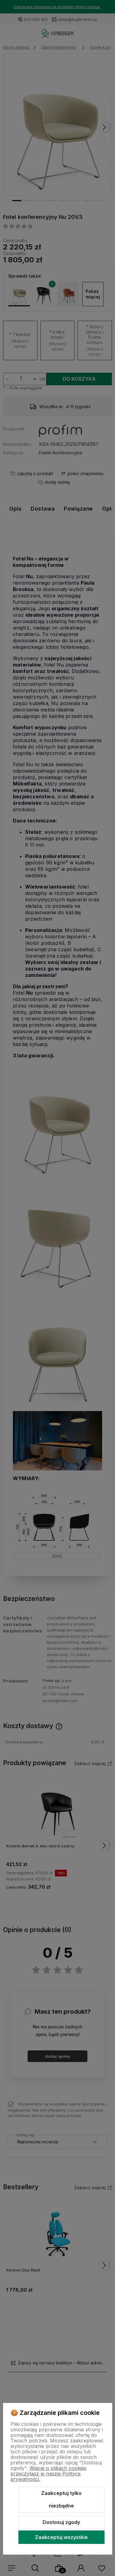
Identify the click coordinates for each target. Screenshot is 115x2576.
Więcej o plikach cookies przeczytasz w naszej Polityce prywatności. (48, 2473)
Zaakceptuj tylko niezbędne (61, 2499)
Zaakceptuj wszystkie (61, 2537)
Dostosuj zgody (61, 2522)
